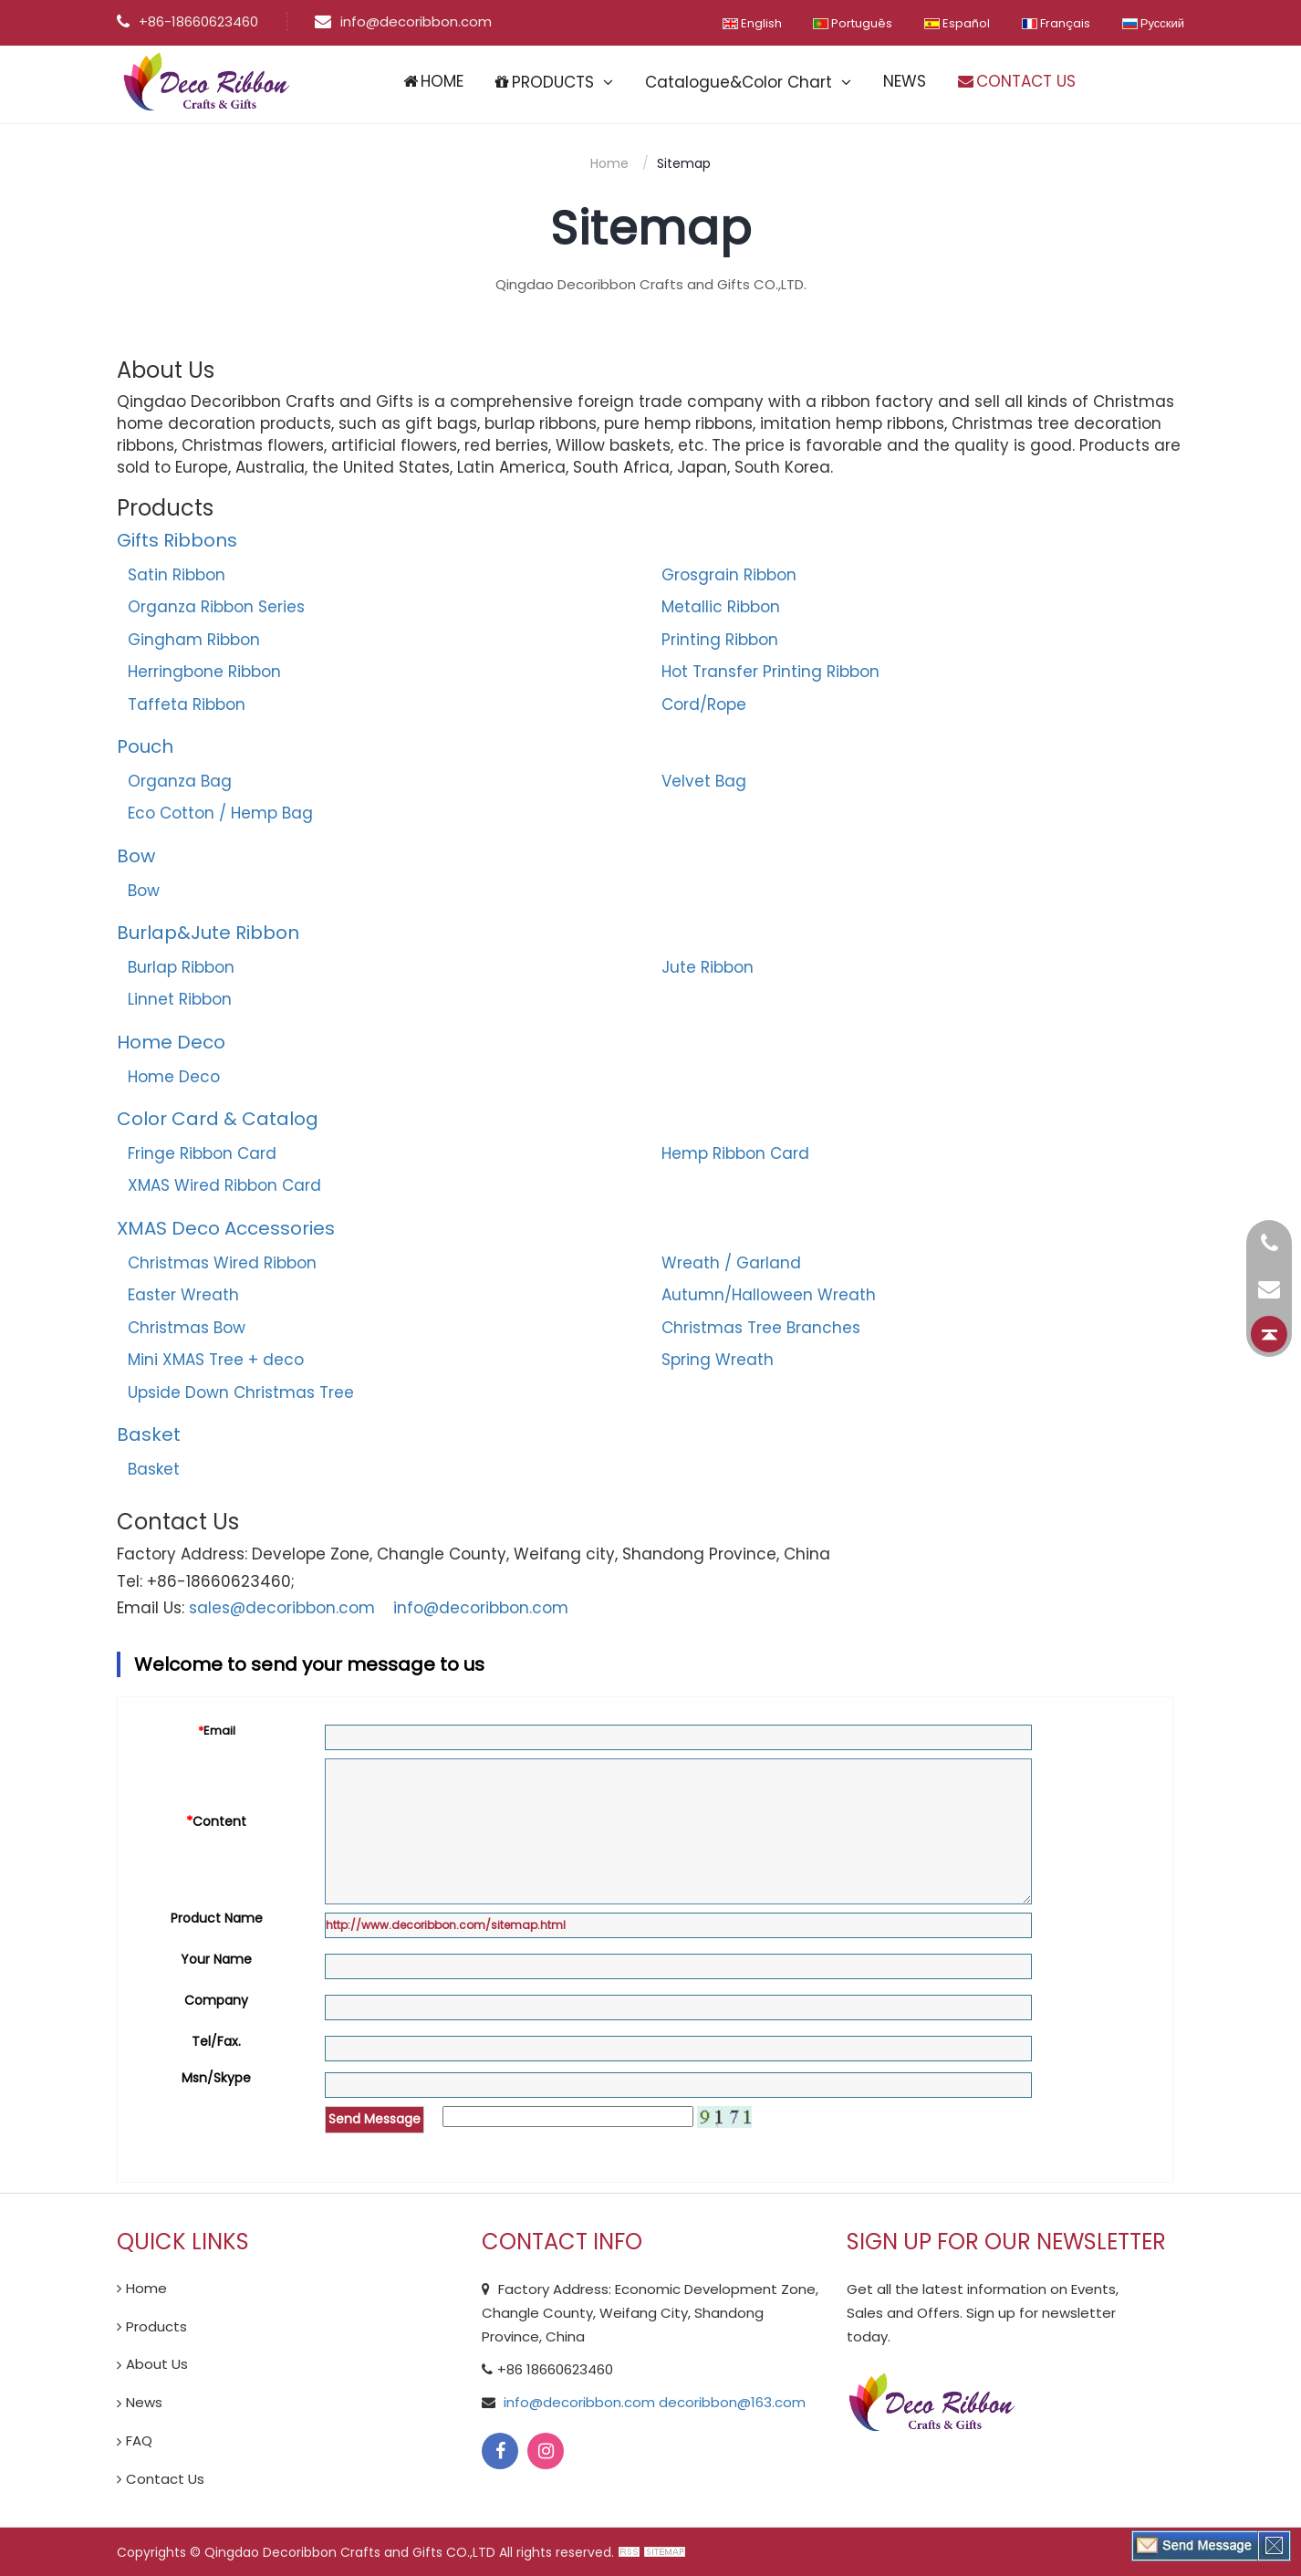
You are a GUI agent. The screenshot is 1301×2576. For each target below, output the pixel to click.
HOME (433, 81)
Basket (154, 1469)
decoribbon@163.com (730, 2402)
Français (1056, 23)
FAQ (139, 2440)
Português (852, 23)
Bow (136, 856)
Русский (1153, 23)
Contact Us (165, 2478)
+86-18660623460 (187, 21)
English (751, 23)
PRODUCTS (544, 82)
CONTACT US (1017, 81)
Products (156, 2326)
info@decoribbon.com (402, 21)
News (144, 2402)
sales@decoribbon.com (282, 1608)
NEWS (904, 81)
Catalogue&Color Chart (738, 82)
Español (957, 23)
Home (609, 163)
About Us (157, 2363)
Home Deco (174, 1077)
